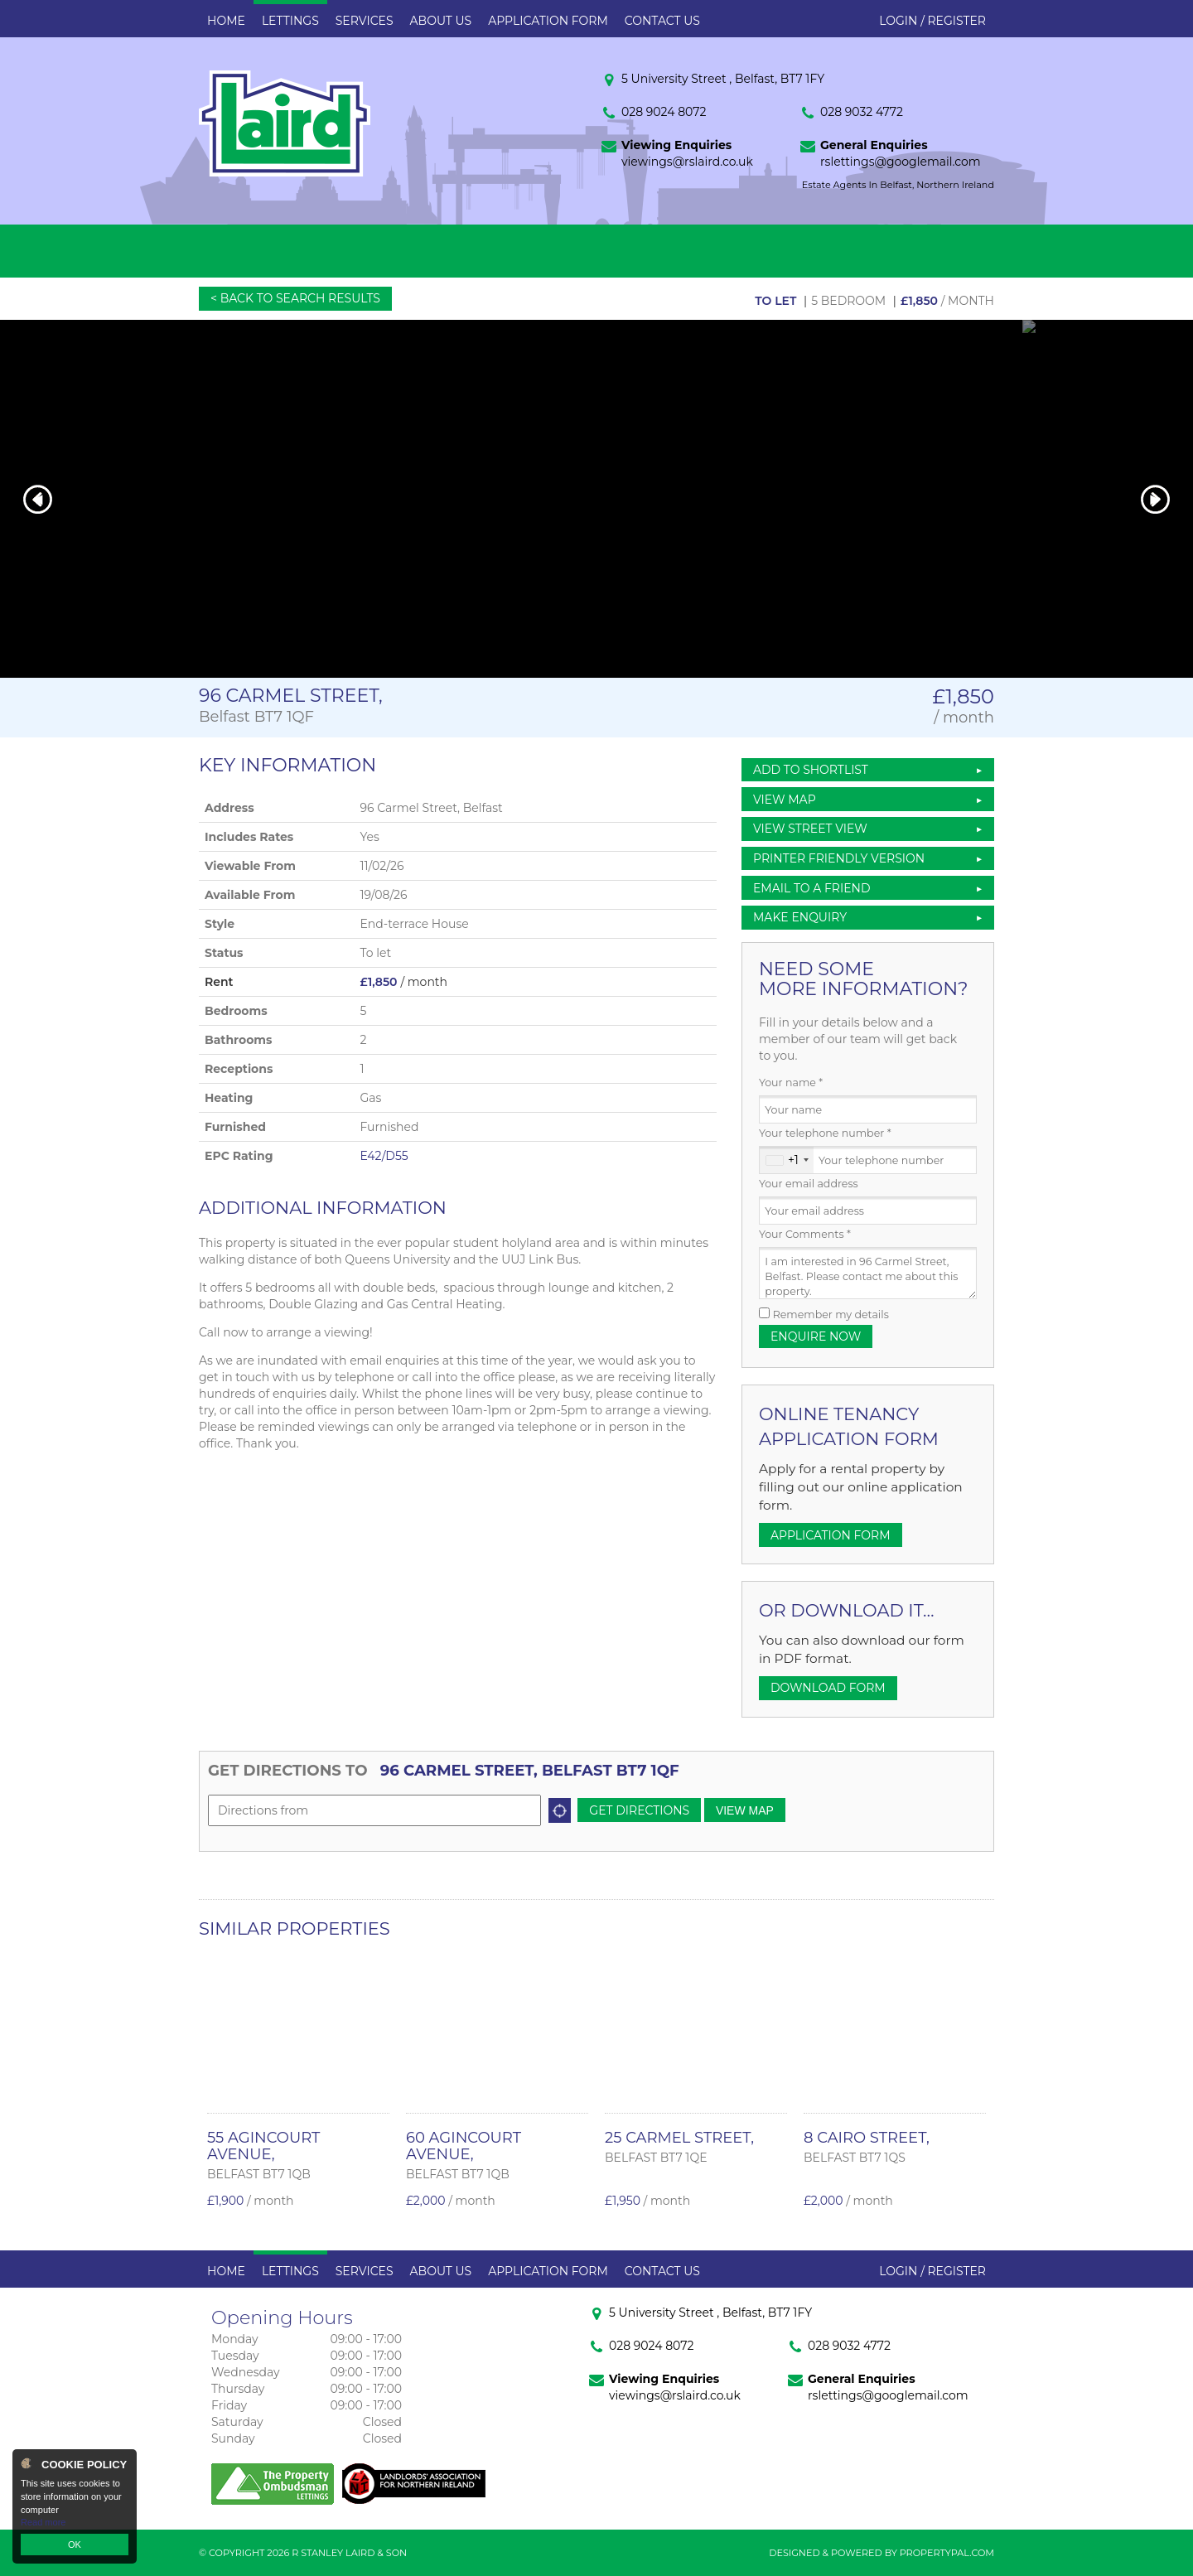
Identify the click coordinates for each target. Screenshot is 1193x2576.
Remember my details (831, 1314)
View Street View (810, 828)
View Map (784, 799)
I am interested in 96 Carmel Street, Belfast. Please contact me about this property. (868, 1273)
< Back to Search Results (295, 298)
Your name (791, 1082)
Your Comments (805, 1234)
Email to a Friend (811, 888)
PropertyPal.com (947, 2553)
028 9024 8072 (663, 111)
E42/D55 (384, 1155)
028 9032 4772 (861, 111)
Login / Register (932, 20)
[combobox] (787, 1160)
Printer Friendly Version (836, 858)
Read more (43, 2522)
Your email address (808, 1183)
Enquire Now (815, 1336)
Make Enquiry (800, 917)
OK (74, 2544)
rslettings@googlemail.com (900, 161)
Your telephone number (825, 1133)
